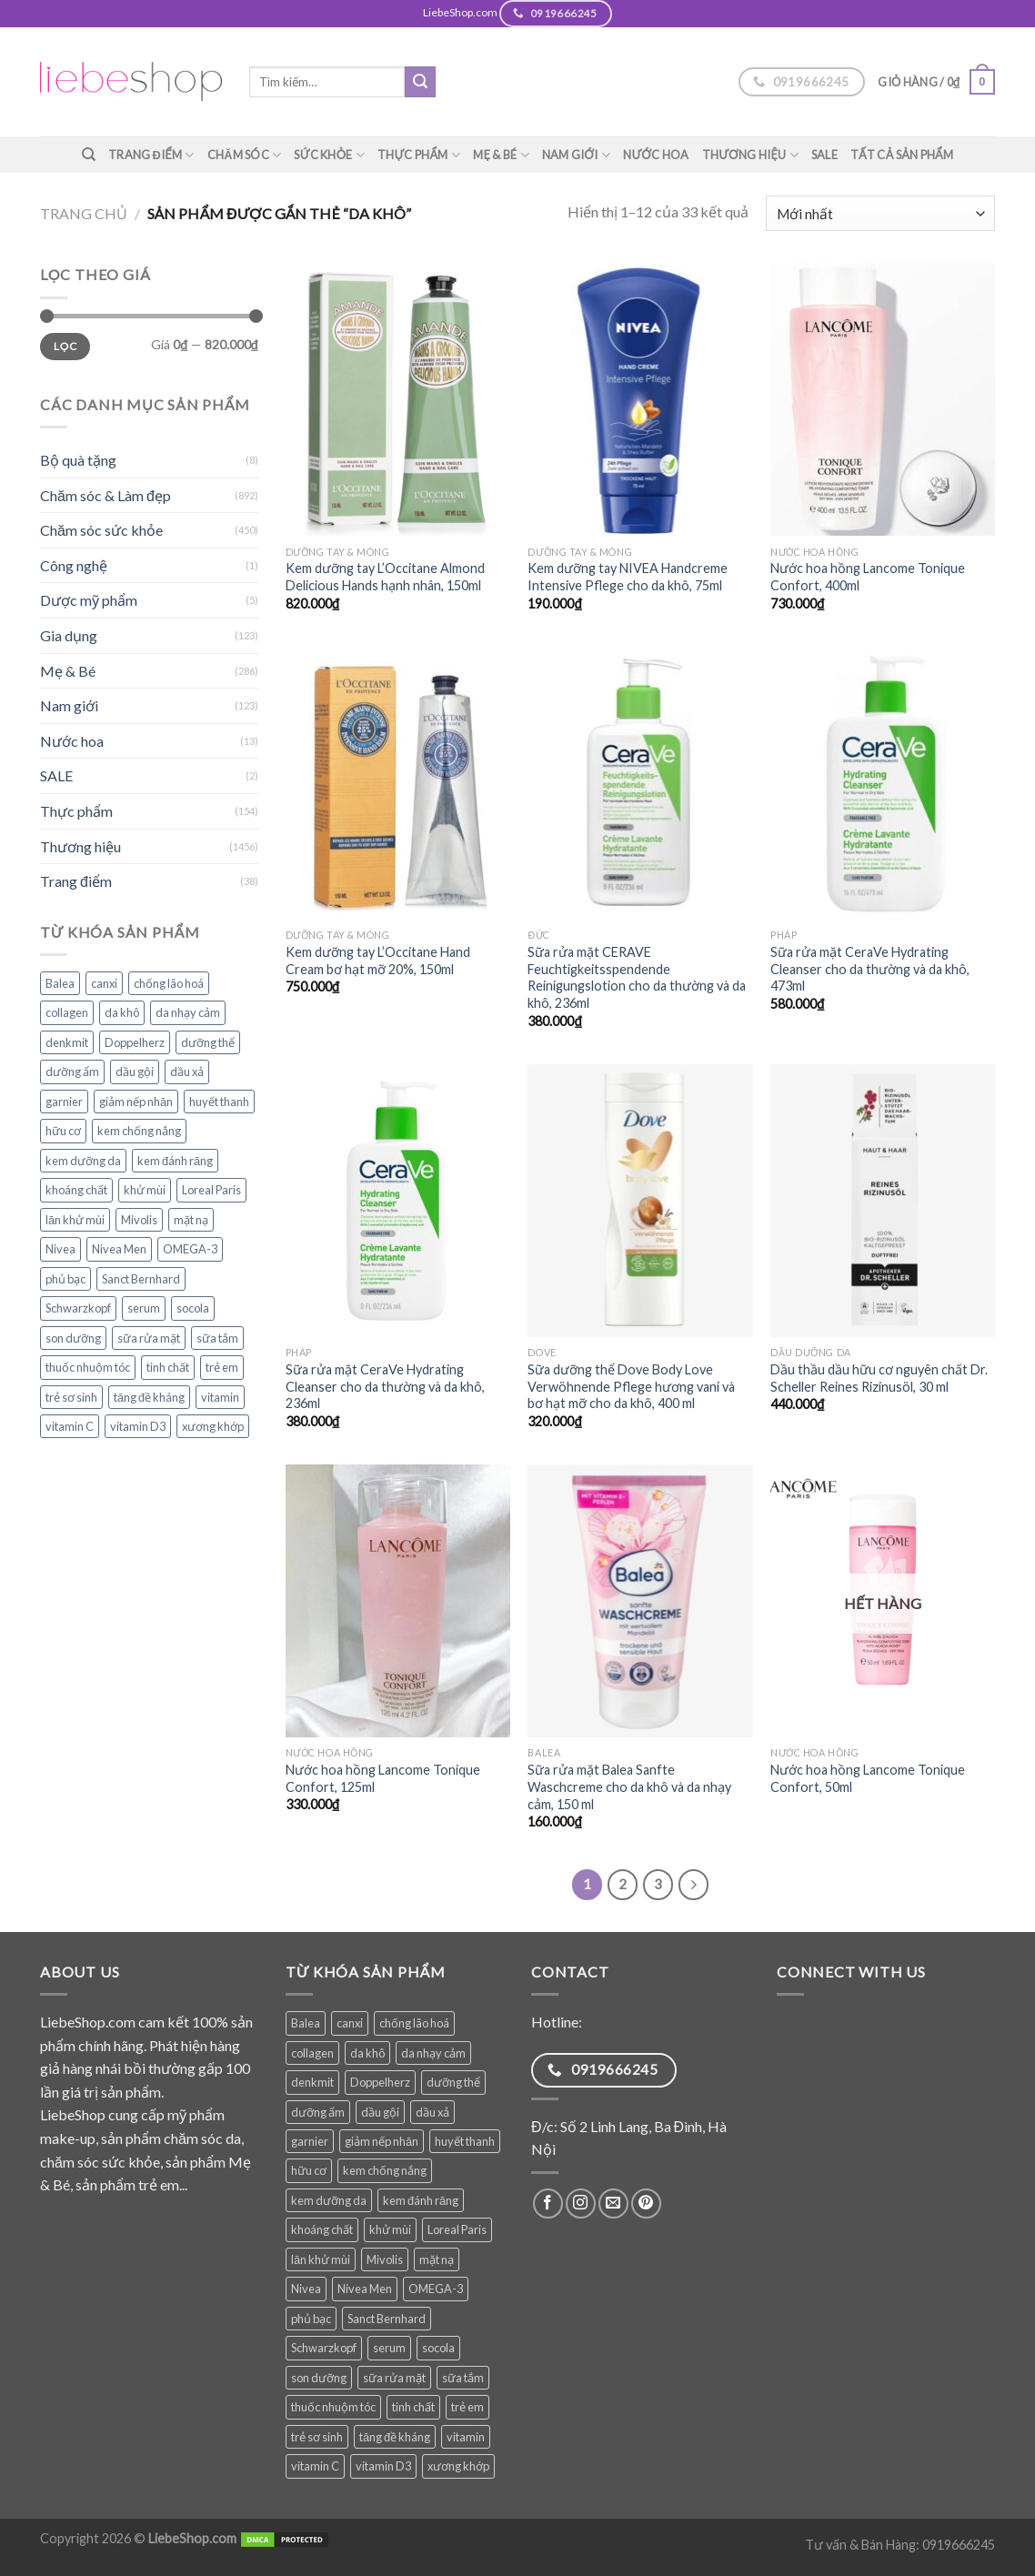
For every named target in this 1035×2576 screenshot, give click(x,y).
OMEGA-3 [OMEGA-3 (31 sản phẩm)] (190, 1249)
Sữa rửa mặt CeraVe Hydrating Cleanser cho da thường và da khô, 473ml (870, 968)
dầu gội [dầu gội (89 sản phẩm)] (135, 1071)
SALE (824, 154)
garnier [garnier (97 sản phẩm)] (64, 1101)
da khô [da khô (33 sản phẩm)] (122, 1012)
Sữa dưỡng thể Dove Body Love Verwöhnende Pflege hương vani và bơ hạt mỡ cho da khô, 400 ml (631, 1386)
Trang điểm (151, 155)
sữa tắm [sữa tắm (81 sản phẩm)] (217, 1338)
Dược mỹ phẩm (88, 600)
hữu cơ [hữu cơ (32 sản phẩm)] (63, 1130)
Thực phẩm (418, 155)
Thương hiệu (750, 155)
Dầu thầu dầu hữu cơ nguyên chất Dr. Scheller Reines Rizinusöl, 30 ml (879, 1378)
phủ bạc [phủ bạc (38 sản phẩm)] (65, 1279)
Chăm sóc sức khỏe (101, 529)
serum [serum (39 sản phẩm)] (143, 1308)
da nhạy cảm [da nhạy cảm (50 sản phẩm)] (188, 1012)
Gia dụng (68, 635)
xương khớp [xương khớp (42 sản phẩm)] (213, 1426)
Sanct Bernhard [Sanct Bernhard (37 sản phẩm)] (141, 1279)
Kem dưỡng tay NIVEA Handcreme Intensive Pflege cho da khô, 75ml (628, 576)
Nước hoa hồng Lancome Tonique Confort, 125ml (383, 1778)
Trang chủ (83, 213)
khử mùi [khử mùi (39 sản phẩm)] (145, 1189)
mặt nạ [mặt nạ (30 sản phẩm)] (191, 1220)
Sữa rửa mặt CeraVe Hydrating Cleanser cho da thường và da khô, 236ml (385, 1386)
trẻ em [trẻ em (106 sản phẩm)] (222, 1367)
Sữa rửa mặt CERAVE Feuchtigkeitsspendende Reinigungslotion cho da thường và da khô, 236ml (637, 977)
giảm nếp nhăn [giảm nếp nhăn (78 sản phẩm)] (136, 1101)
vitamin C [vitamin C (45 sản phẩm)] (69, 1426)
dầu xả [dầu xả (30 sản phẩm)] (187, 1071)
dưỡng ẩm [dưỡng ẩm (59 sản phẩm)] (72, 1071)
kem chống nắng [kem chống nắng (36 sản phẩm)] (139, 1130)
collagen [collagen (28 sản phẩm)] (66, 1012)
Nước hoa (656, 154)
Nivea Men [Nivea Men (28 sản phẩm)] (119, 1249)
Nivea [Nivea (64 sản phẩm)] (60, 1249)
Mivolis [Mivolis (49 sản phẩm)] (139, 1220)
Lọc (65, 346)
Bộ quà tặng (78, 459)
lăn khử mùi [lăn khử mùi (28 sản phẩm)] (75, 1220)
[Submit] (420, 81)
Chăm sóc (244, 155)
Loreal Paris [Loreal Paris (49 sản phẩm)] (211, 1189)
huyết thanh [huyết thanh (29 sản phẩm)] (219, 1101)
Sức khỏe (329, 155)
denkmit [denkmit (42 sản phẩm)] (66, 1042)
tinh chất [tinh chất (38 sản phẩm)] (167, 1367)
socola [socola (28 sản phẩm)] (192, 1308)
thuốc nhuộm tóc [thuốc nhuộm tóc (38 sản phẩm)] (87, 1367)
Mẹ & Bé (501, 155)
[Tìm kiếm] (88, 154)
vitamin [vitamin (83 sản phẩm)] (220, 1397)
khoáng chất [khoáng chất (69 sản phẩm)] (76, 1189)
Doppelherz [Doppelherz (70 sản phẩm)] (135, 1042)
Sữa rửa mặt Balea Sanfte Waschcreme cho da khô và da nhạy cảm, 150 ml (629, 1786)
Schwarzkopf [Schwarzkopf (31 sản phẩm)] (78, 1308)
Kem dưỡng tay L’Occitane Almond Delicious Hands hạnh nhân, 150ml (385, 576)
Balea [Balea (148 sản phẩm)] (60, 983)
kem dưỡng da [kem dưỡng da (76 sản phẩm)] (83, 1160)
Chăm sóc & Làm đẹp (105, 495)
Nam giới (576, 155)
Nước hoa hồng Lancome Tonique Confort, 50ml (867, 1778)
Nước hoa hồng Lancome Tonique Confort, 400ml (867, 576)
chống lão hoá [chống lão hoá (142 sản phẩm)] (169, 983)
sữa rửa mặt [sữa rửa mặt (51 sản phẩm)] (148, 1338)
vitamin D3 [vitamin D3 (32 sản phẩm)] (138, 1426)
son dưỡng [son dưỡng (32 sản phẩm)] (73, 1338)
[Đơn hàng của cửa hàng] (880, 213)
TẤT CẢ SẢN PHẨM (902, 154)
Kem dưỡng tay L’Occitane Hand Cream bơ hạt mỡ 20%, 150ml (378, 960)
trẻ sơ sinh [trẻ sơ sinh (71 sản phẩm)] (71, 1397)
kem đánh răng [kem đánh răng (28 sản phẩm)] (175, 1160)
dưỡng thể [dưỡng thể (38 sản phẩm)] (208, 1042)
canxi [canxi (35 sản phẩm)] (104, 983)
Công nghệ (73, 565)
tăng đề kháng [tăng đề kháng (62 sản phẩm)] (149, 1397)
